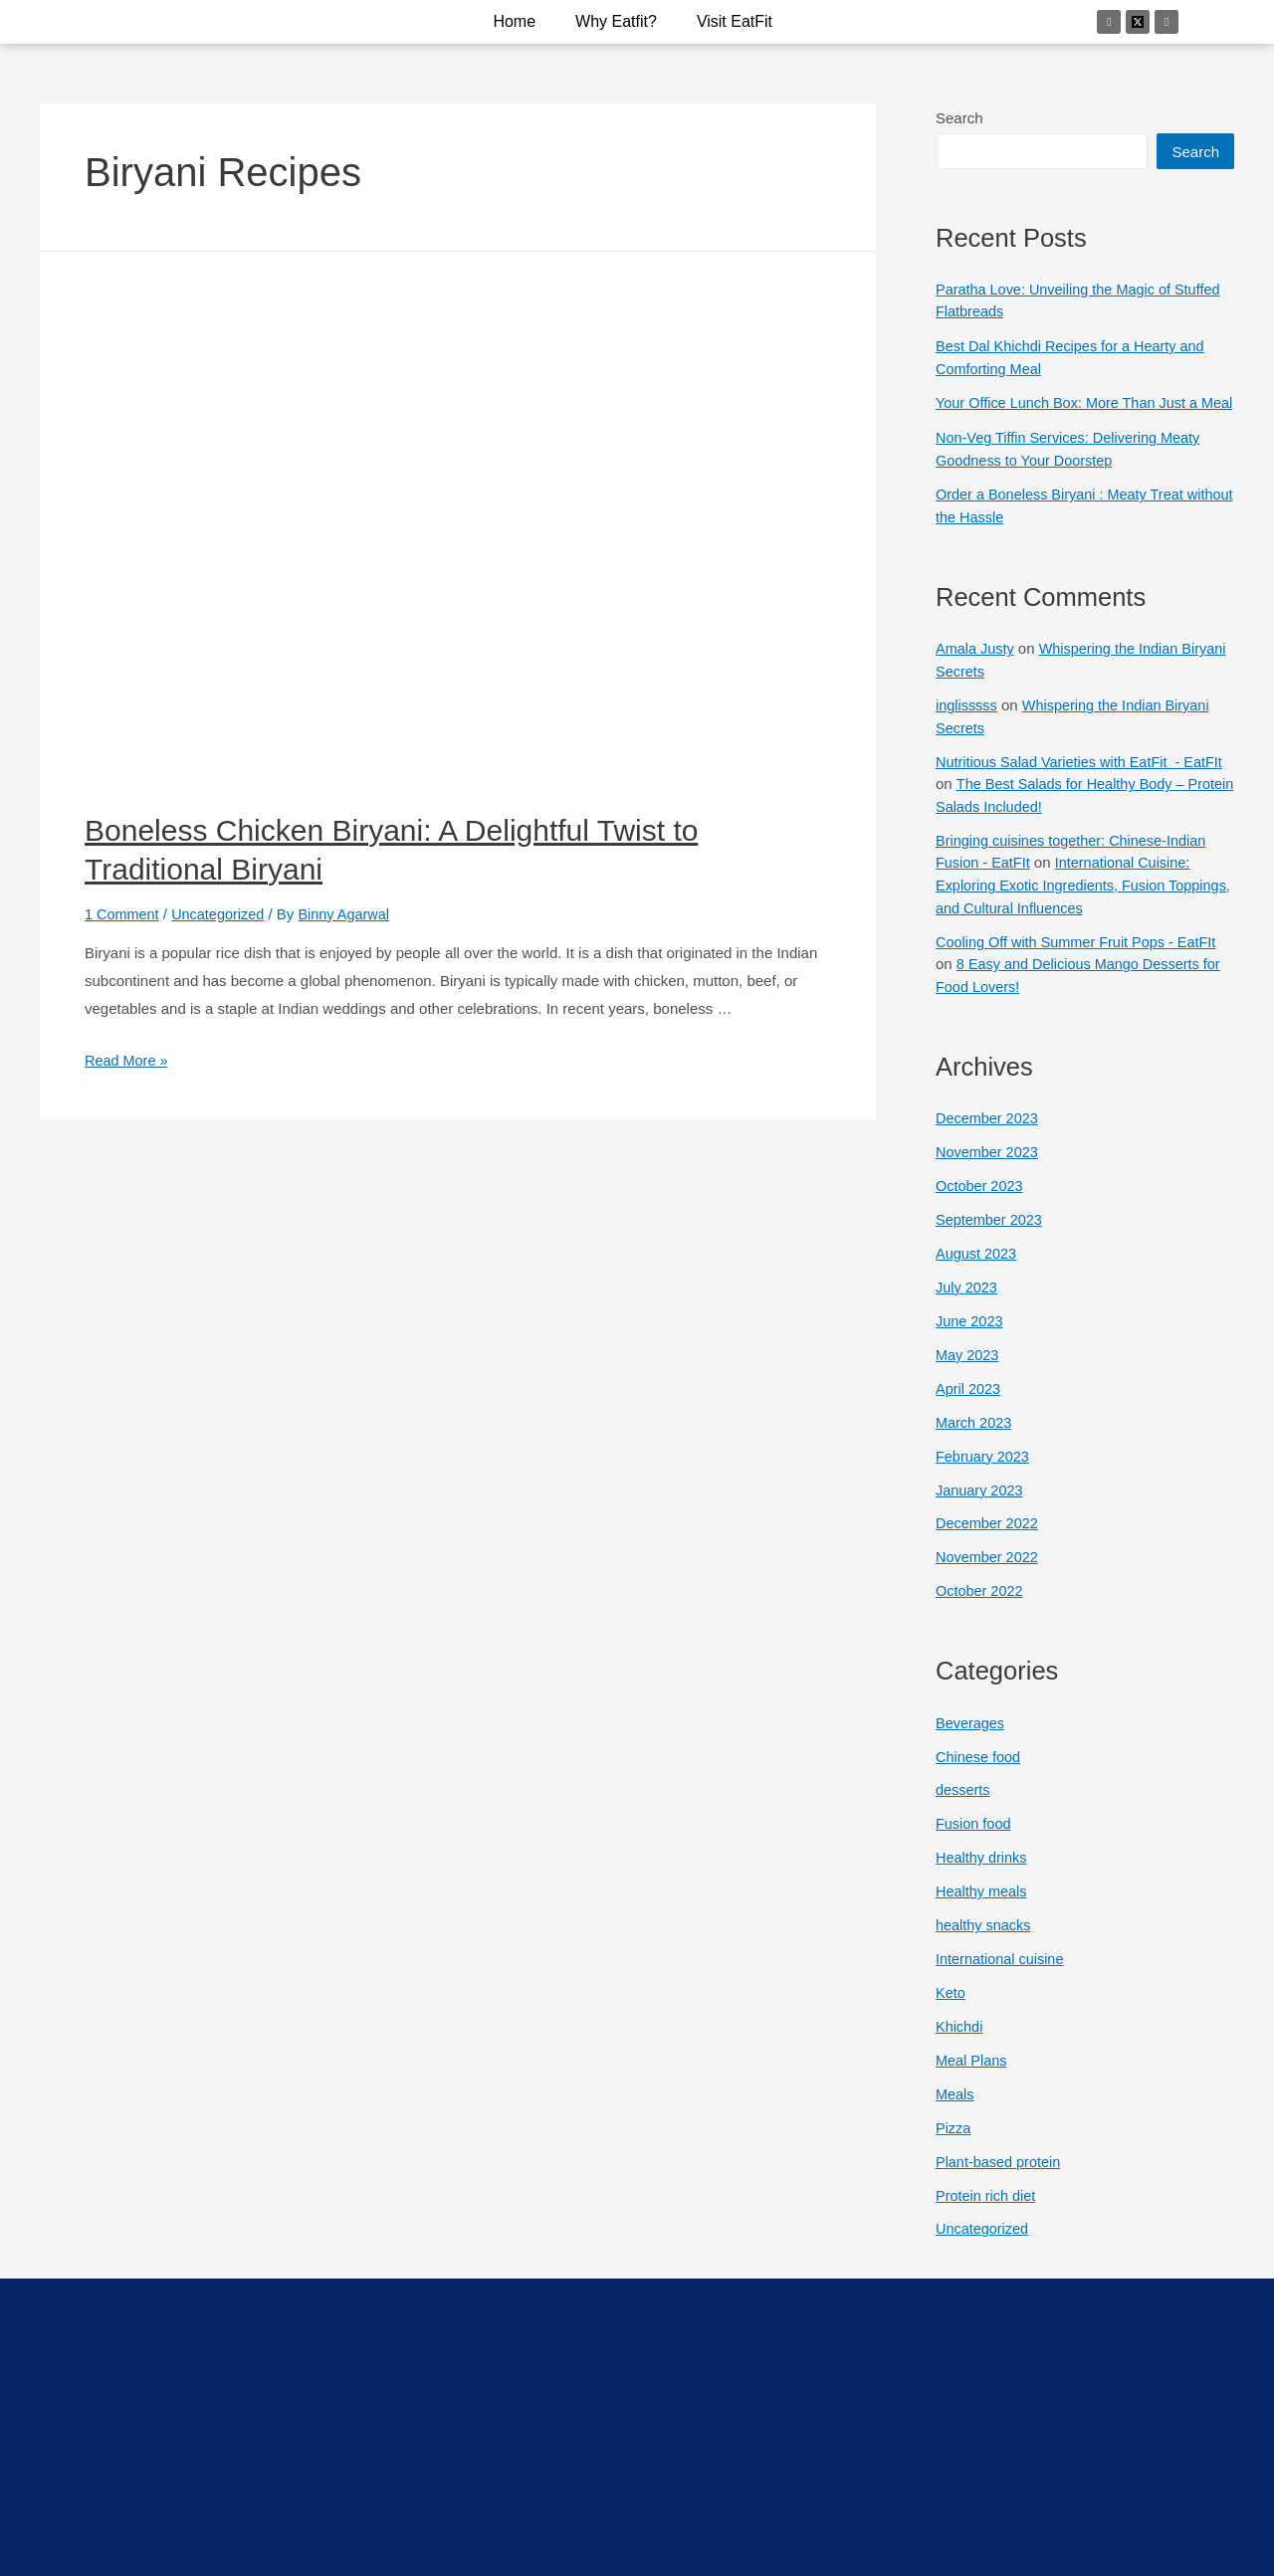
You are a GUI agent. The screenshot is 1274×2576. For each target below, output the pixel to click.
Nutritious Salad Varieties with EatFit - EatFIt (1084, 781)
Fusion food (974, 1839)
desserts (964, 1805)
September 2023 (991, 1237)
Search (959, 117)
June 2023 (970, 1337)
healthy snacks (985, 1939)
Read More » (128, 1060)
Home (514, 21)
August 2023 (977, 1271)
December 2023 (989, 1136)
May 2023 (968, 1371)
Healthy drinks (983, 1873)
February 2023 (984, 1472)
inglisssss (967, 725)
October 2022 (981, 1606)
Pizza (954, 2141)
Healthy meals (983, 1905)
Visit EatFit (734, 21)
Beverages (971, 1738)
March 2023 (975, 1439)
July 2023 (967, 1304)
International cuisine (1002, 1973)
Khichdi (960, 2040)
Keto (951, 2007)
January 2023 (981, 1505)
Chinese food (979, 1771)
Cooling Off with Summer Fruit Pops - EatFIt (1081, 960)
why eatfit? (616, 21)
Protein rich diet (987, 2208)
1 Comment (123, 913)
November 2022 (989, 1573)
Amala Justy (976, 669)
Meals (955, 2107)
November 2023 (989, 1170)
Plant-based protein (1000, 2174)
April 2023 (969, 1405)
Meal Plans (972, 2074)
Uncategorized (222, 913)
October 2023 (981, 1203)
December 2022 (989, 1539)
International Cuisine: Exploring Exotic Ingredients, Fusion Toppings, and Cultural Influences (1067, 904)
